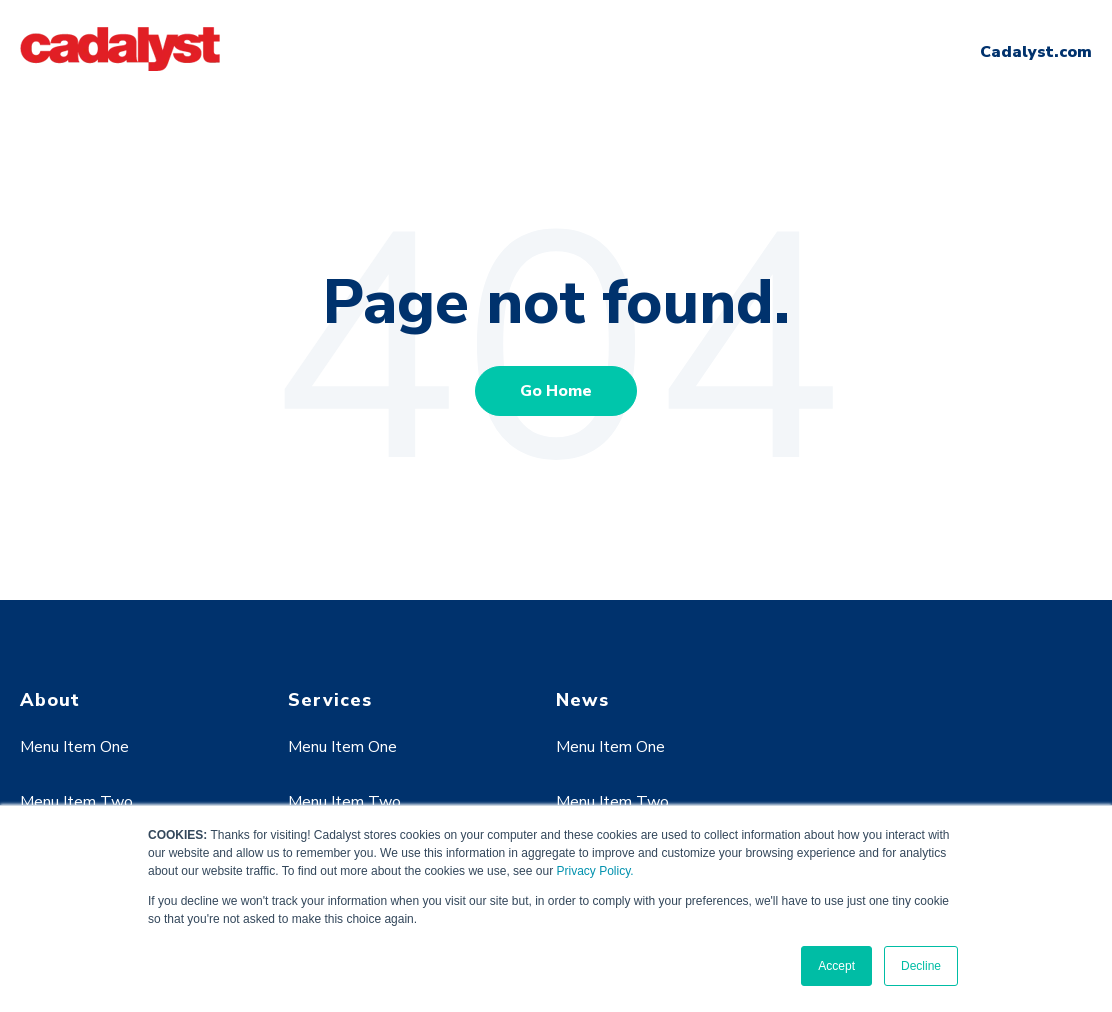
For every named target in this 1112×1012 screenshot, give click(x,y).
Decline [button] (921, 966)
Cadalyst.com (1036, 52)
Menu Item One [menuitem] (74, 747)
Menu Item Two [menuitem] (76, 802)
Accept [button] (836, 966)
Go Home (556, 391)
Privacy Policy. (594, 871)
